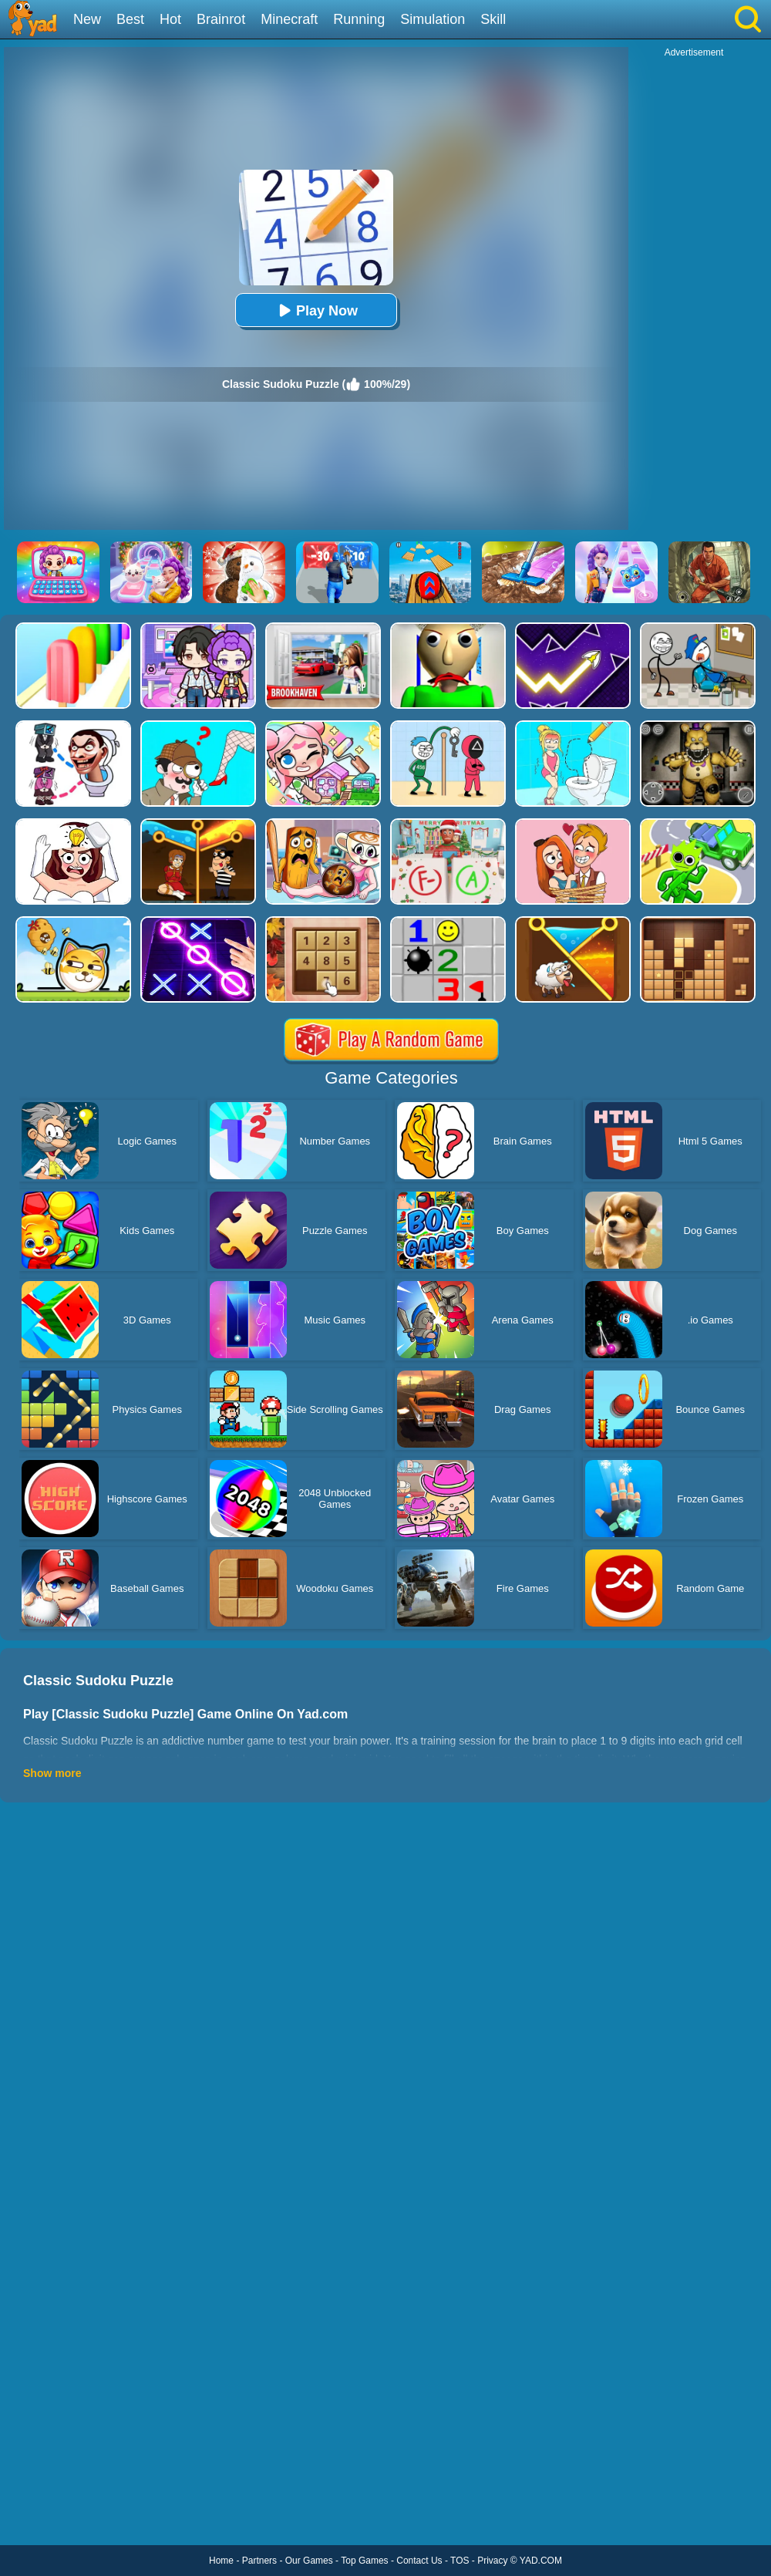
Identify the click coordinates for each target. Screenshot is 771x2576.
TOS (459, 2560)
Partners (259, 2560)
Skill (493, 19)
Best (130, 19)
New (87, 19)
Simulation (432, 19)
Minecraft (289, 19)
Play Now (316, 310)
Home (221, 2560)
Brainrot (221, 19)
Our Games (309, 2560)
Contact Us (419, 2560)
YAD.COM (541, 2560)
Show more (52, 1773)
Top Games (364, 2560)
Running (359, 19)
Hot (170, 19)
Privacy (492, 2560)
